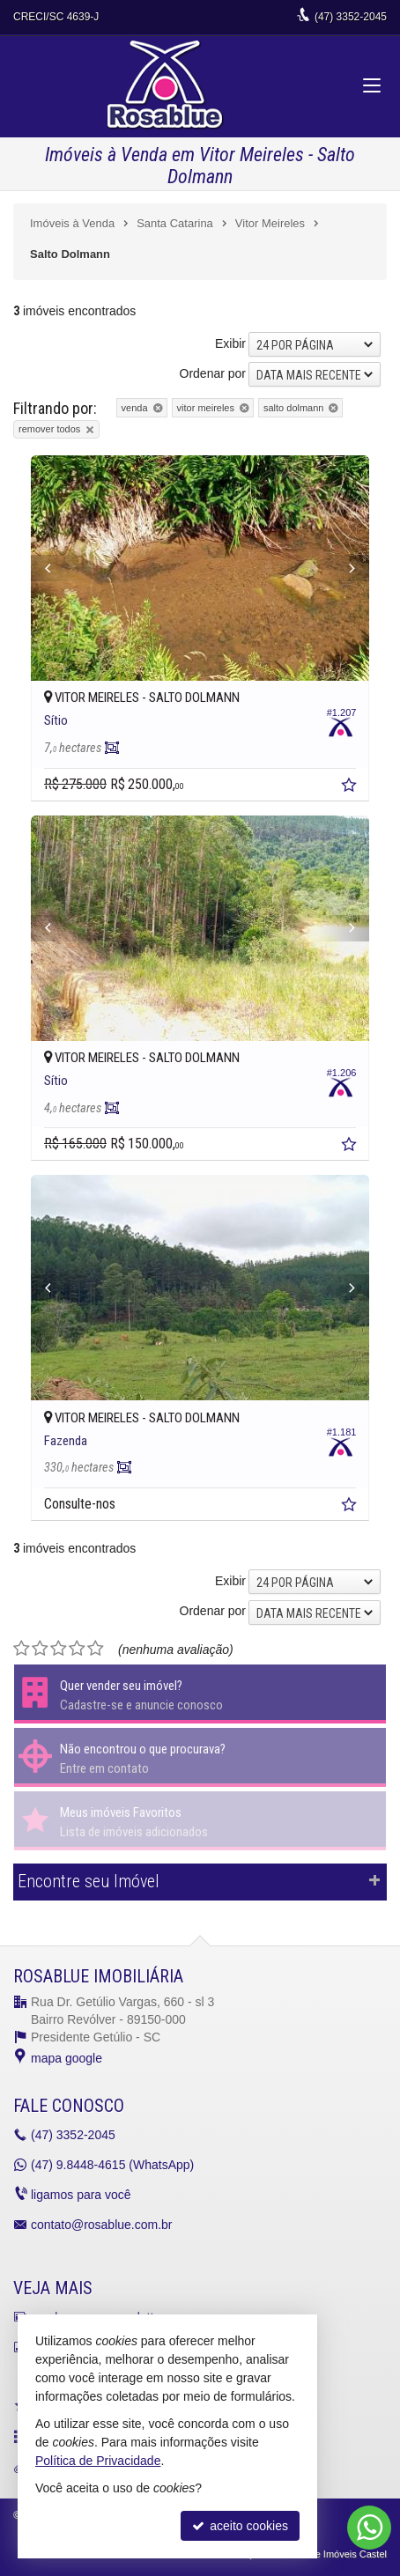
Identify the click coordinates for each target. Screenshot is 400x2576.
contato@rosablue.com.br (102, 2225)
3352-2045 (351, 17)
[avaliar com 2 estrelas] (40, 1648)
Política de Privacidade (97, 2461)
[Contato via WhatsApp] (369, 2528)
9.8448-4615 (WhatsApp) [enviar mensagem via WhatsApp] (112, 2165)
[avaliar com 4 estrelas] (77, 1648)
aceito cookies (240, 2526)
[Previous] (56, 568)
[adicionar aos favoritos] (350, 787)
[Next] (343, 568)
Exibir (230, 343)
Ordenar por (213, 373)
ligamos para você (81, 2195)
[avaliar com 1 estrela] (21, 1648)
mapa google (66, 2058)
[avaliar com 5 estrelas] (95, 1648)
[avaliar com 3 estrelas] (58, 1648)
